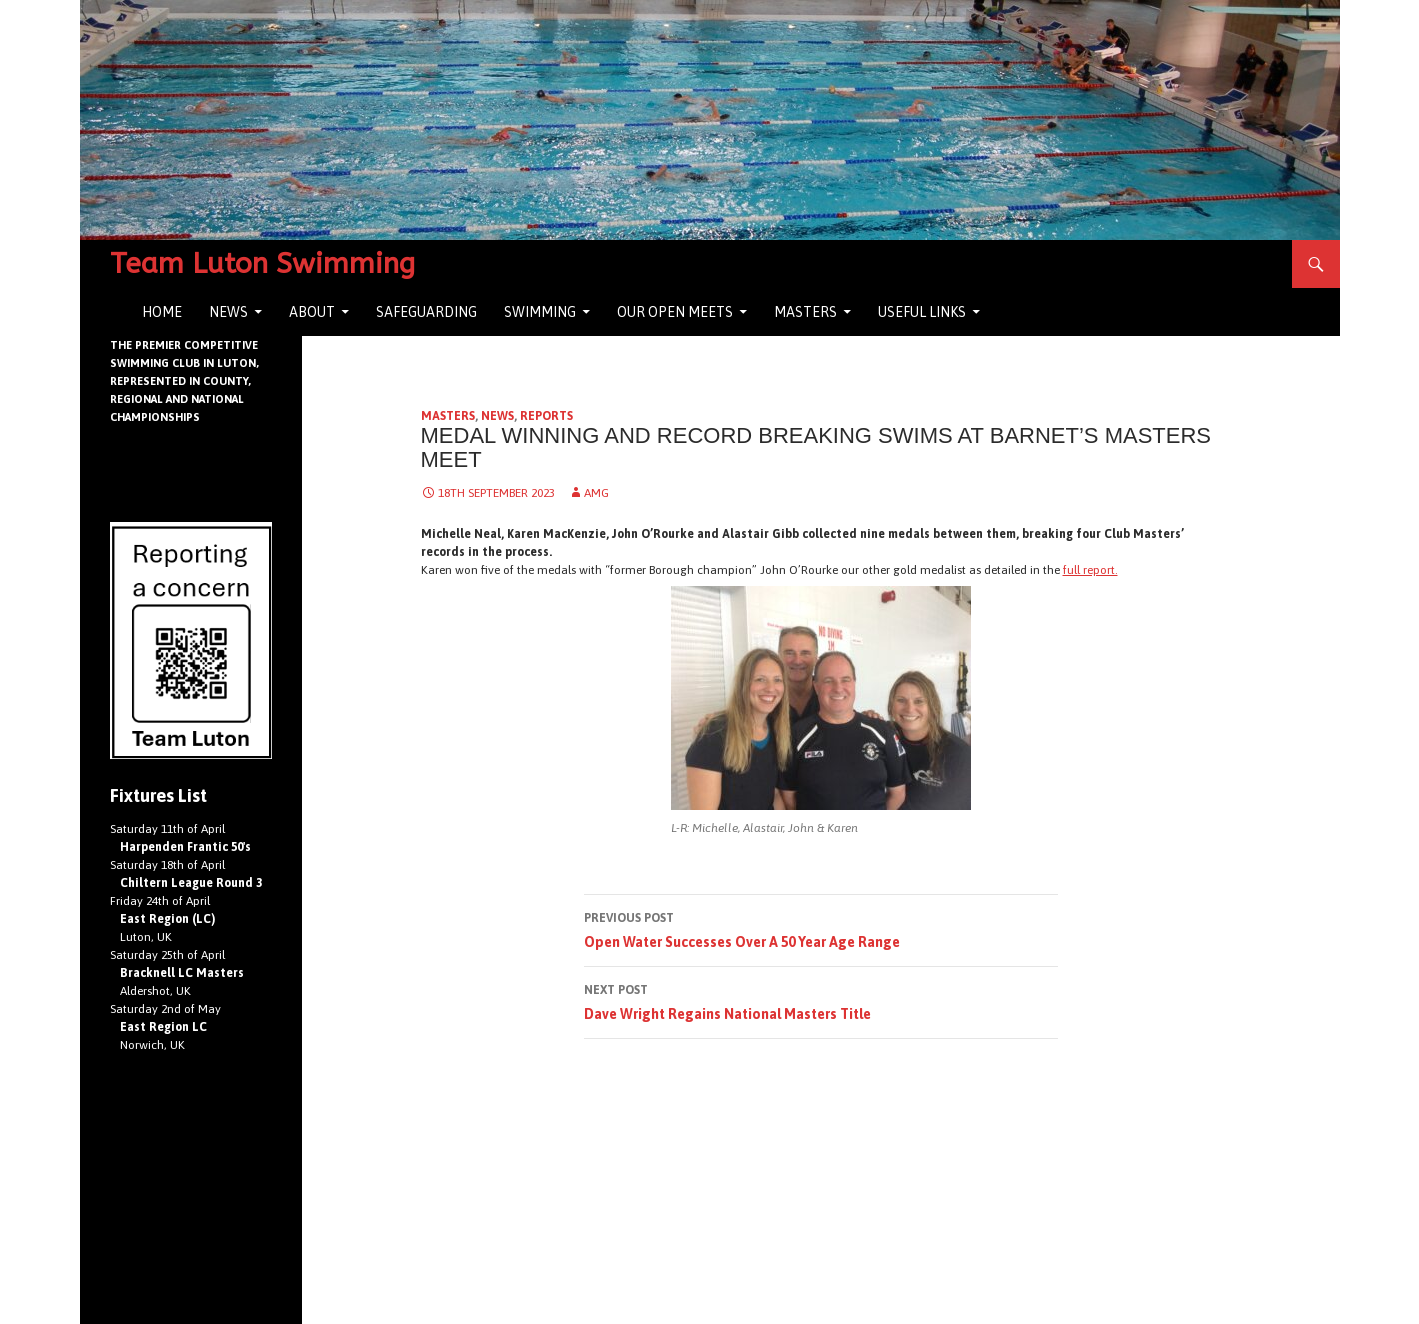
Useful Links (922, 312)
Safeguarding (426, 312)
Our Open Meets (675, 312)
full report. (1090, 570)
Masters (805, 312)
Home (162, 312)
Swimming (540, 312)
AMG (596, 493)
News (228, 312)
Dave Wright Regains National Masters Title (821, 1000)
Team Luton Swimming (262, 263)
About (312, 312)
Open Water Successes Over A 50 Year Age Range (821, 928)
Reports (546, 416)
